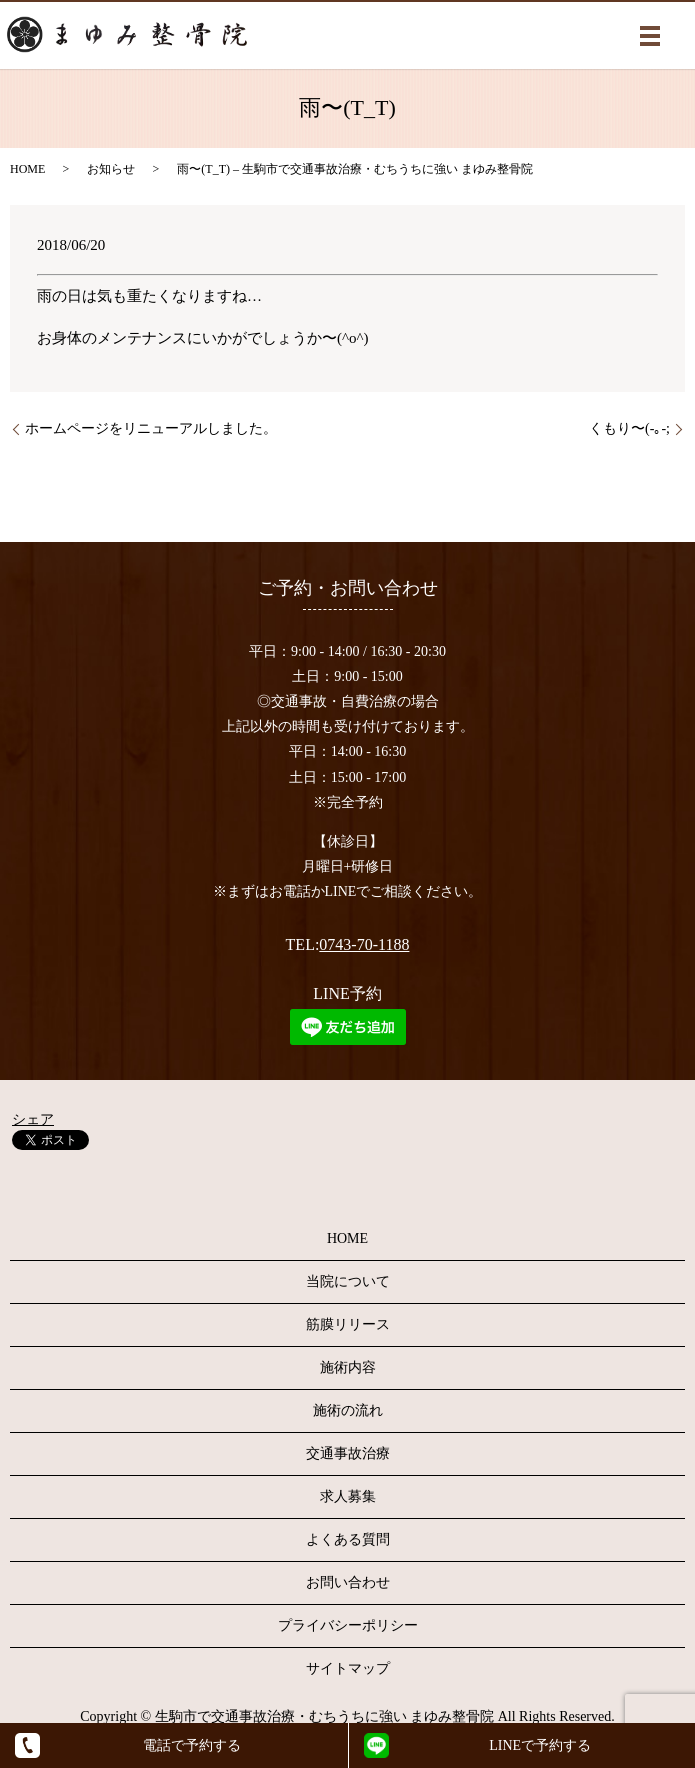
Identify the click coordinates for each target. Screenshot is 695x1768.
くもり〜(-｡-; (629, 428)
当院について (348, 1281)
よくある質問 (348, 1539)
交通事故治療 (348, 1453)
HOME (27, 169)
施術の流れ (348, 1410)
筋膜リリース (348, 1324)
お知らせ (111, 169)
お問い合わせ (348, 1582)
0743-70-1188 (364, 944)
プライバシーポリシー (348, 1625)
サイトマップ (348, 1668)
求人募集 (348, 1496)
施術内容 (348, 1367)
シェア (33, 1119)
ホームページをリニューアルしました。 (151, 428)
